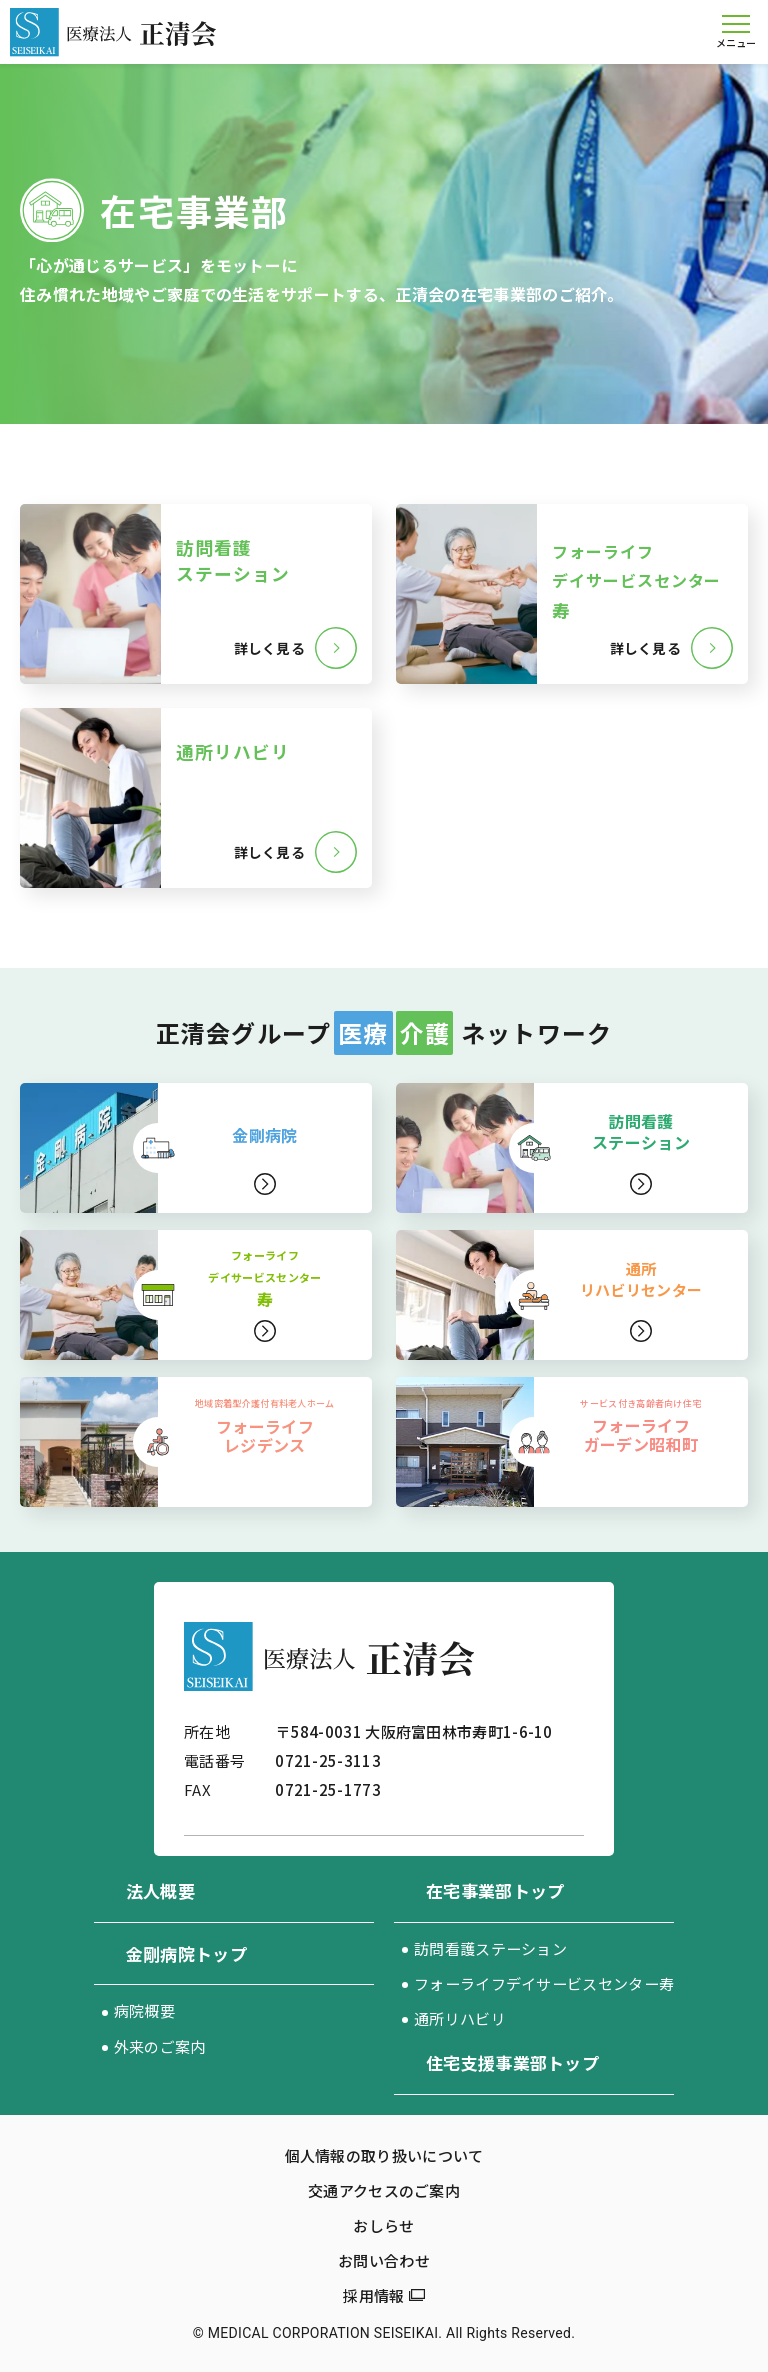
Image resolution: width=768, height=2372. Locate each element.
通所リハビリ (460, 2018)
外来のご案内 (160, 2046)
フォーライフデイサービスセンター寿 (544, 1983)
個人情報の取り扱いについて (384, 2155)
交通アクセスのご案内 (384, 2190)
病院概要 (144, 2010)
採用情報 (373, 2295)
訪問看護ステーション (490, 1948)
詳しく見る (269, 648)
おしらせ (383, 2225)
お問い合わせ (384, 2260)
